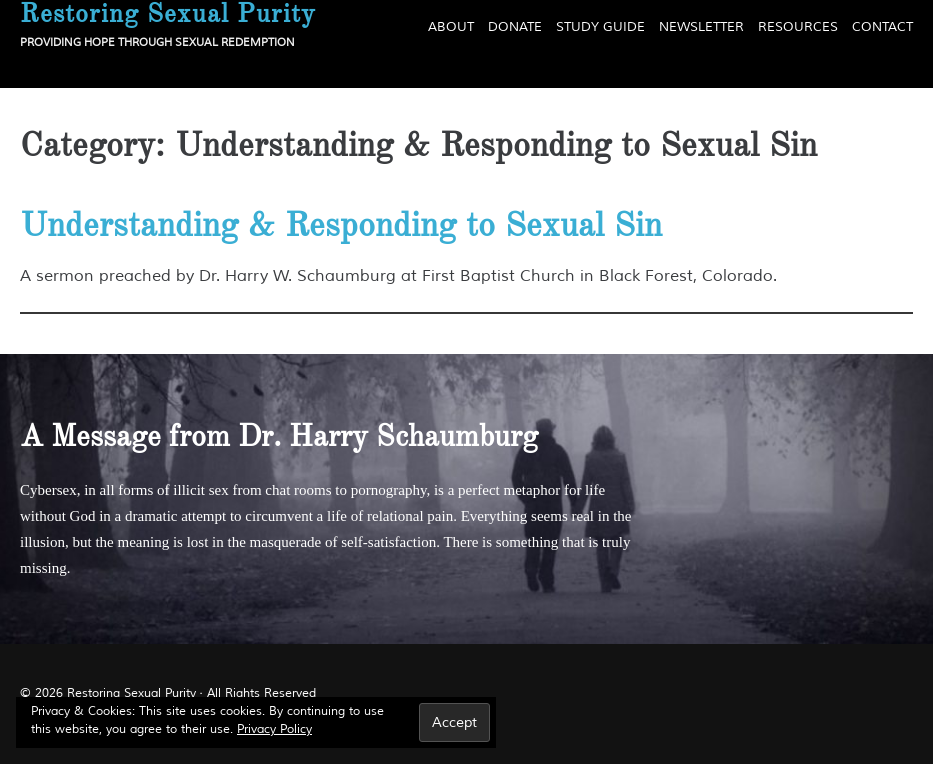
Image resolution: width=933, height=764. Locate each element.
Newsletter (701, 27)
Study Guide (600, 27)
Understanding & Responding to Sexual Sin (341, 225)
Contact (882, 27)
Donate (515, 27)
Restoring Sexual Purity (131, 693)
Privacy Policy (274, 729)
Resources (798, 27)
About (451, 27)
